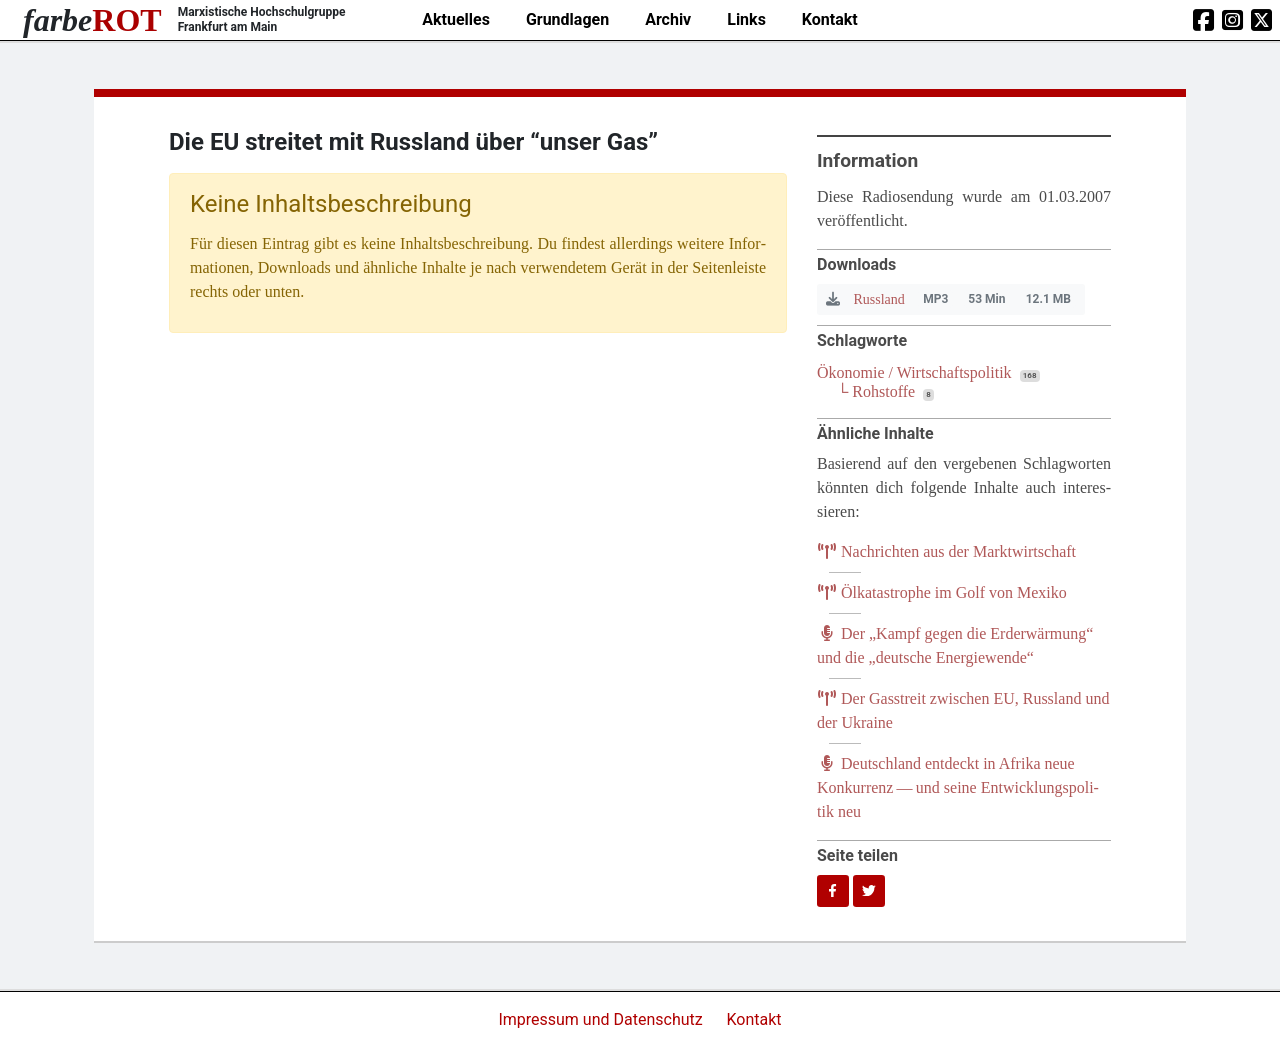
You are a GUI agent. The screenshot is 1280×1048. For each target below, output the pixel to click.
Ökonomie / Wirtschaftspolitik (914, 372)
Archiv (668, 19)
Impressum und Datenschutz (602, 1019)
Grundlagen (567, 19)
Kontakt (830, 19)
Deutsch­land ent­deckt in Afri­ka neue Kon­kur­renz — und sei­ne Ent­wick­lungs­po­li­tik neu (958, 787)
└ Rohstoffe (876, 391)
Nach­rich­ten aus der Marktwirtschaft (946, 551)
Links (746, 19)
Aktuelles (456, 19)
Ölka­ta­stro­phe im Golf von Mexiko (942, 592)
